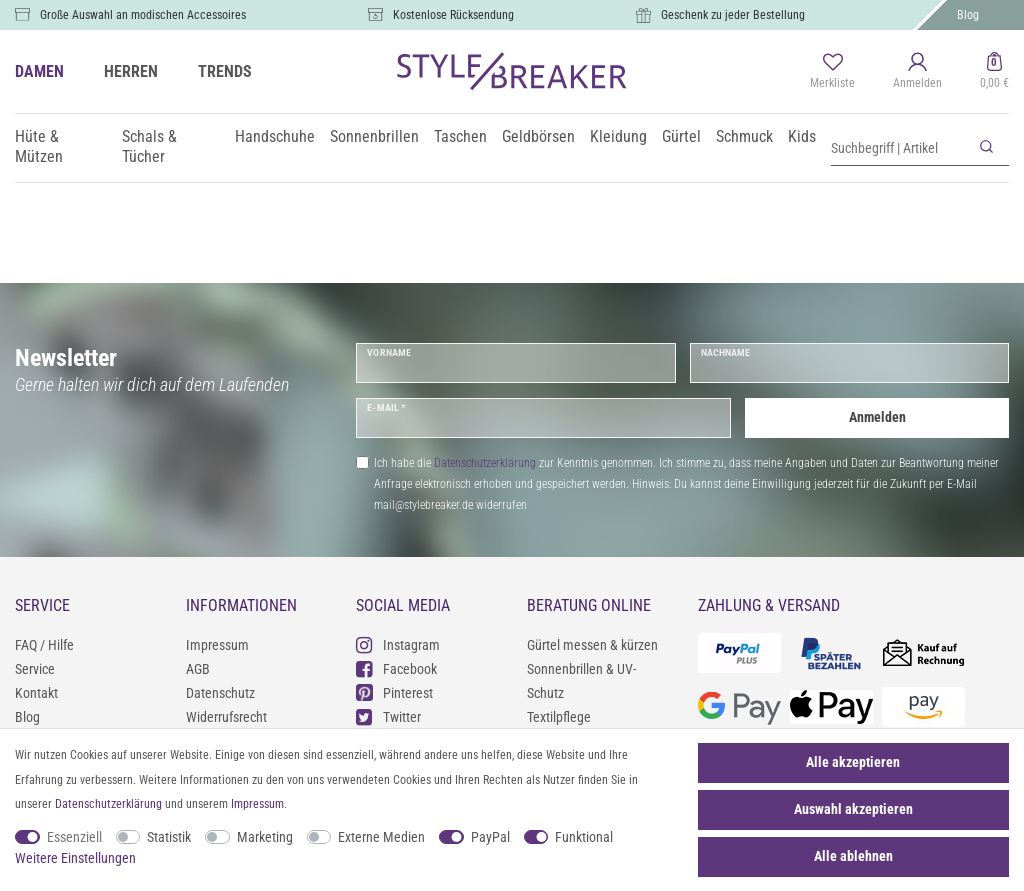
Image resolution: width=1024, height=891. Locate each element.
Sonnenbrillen (374, 136)
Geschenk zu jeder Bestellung (733, 15)
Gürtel (681, 136)
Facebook (396, 668)
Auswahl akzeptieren (853, 809)
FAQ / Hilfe (44, 645)
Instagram (398, 644)
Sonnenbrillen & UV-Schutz (581, 681)
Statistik (169, 837)
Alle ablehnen (853, 856)
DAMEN (39, 71)
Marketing (265, 837)
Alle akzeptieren (853, 762)
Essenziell (74, 837)
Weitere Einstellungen (75, 858)
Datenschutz (220, 693)
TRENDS (225, 71)
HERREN (131, 71)
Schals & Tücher (149, 146)
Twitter (388, 716)
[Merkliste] (832, 72)
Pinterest (394, 692)
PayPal (490, 837)
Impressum (217, 645)
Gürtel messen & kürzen (592, 645)
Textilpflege (559, 717)
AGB (198, 669)
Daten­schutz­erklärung (108, 804)
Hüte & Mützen (39, 146)
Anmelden (877, 417)
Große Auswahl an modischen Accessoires (143, 15)
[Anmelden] (917, 72)
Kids (802, 136)
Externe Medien (381, 837)
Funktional (584, 837)
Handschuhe (275, 136)
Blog (968, 15)
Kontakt (36, 693)
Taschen (460, 136)
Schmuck (744, 136)
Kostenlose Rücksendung (453, 15)
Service (35, 669)
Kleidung (618, 136)
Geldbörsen (538, 136)
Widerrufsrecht (226, 717)
